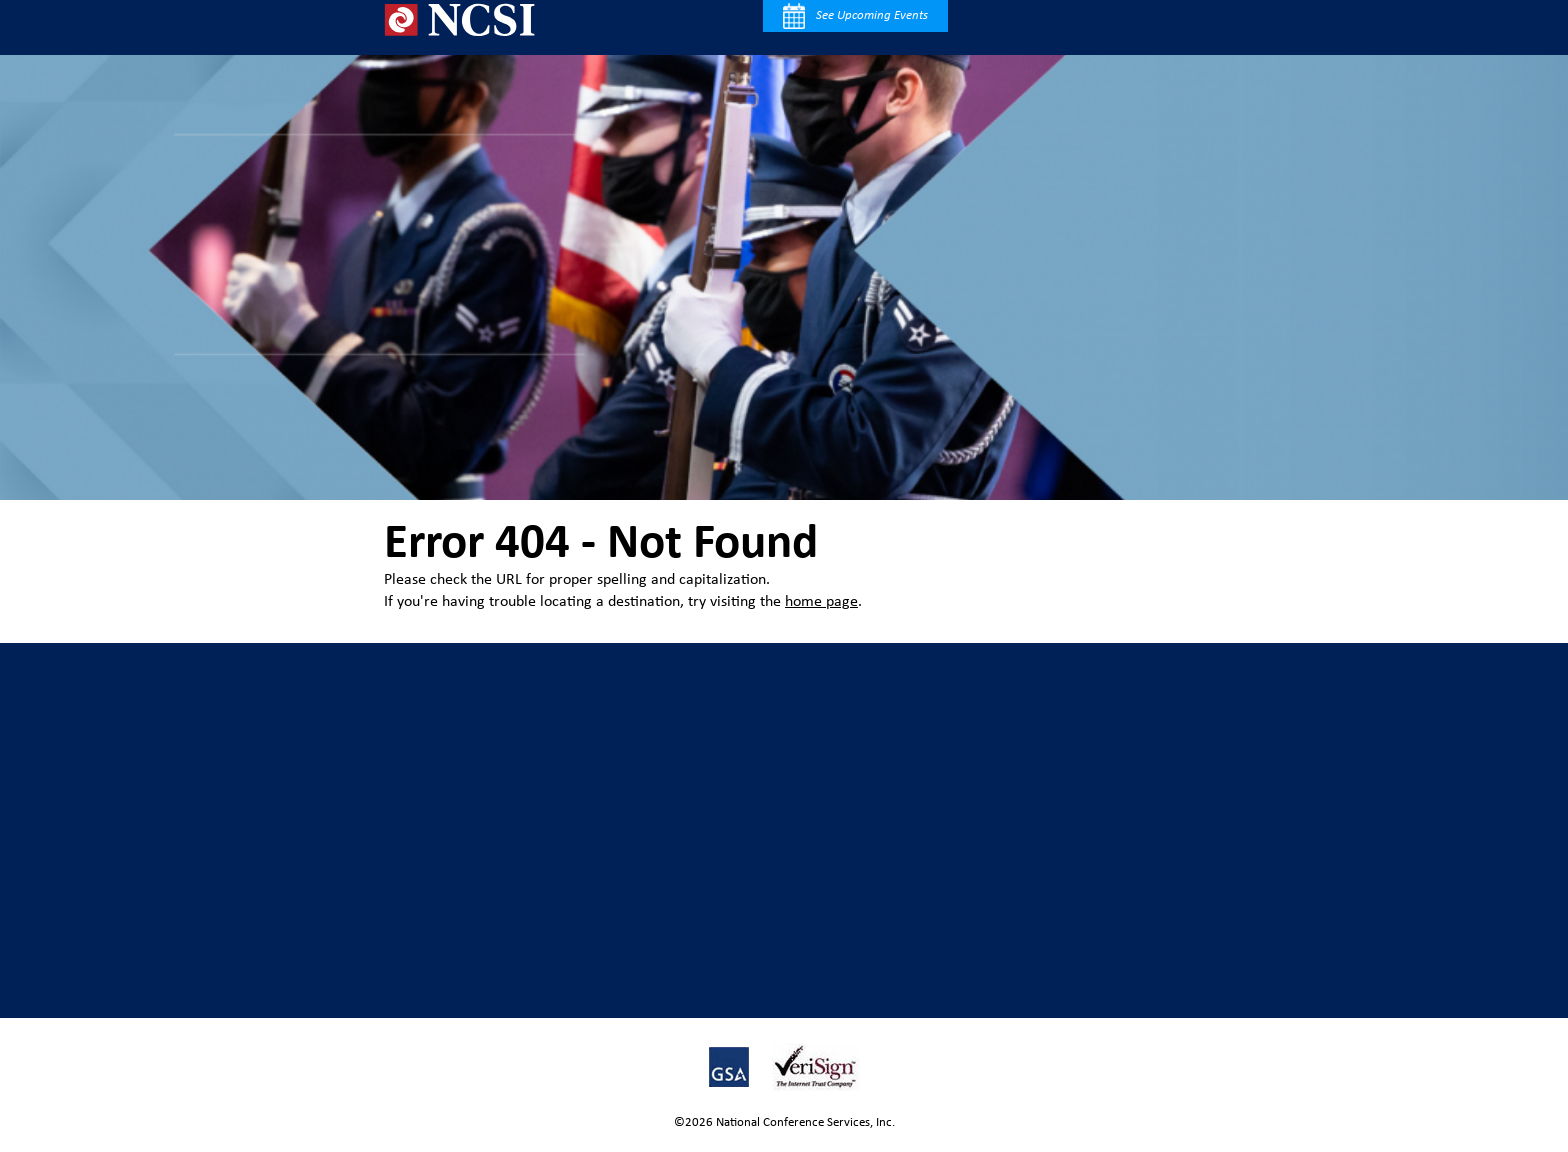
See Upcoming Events (855, 16)
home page (821, 602)
